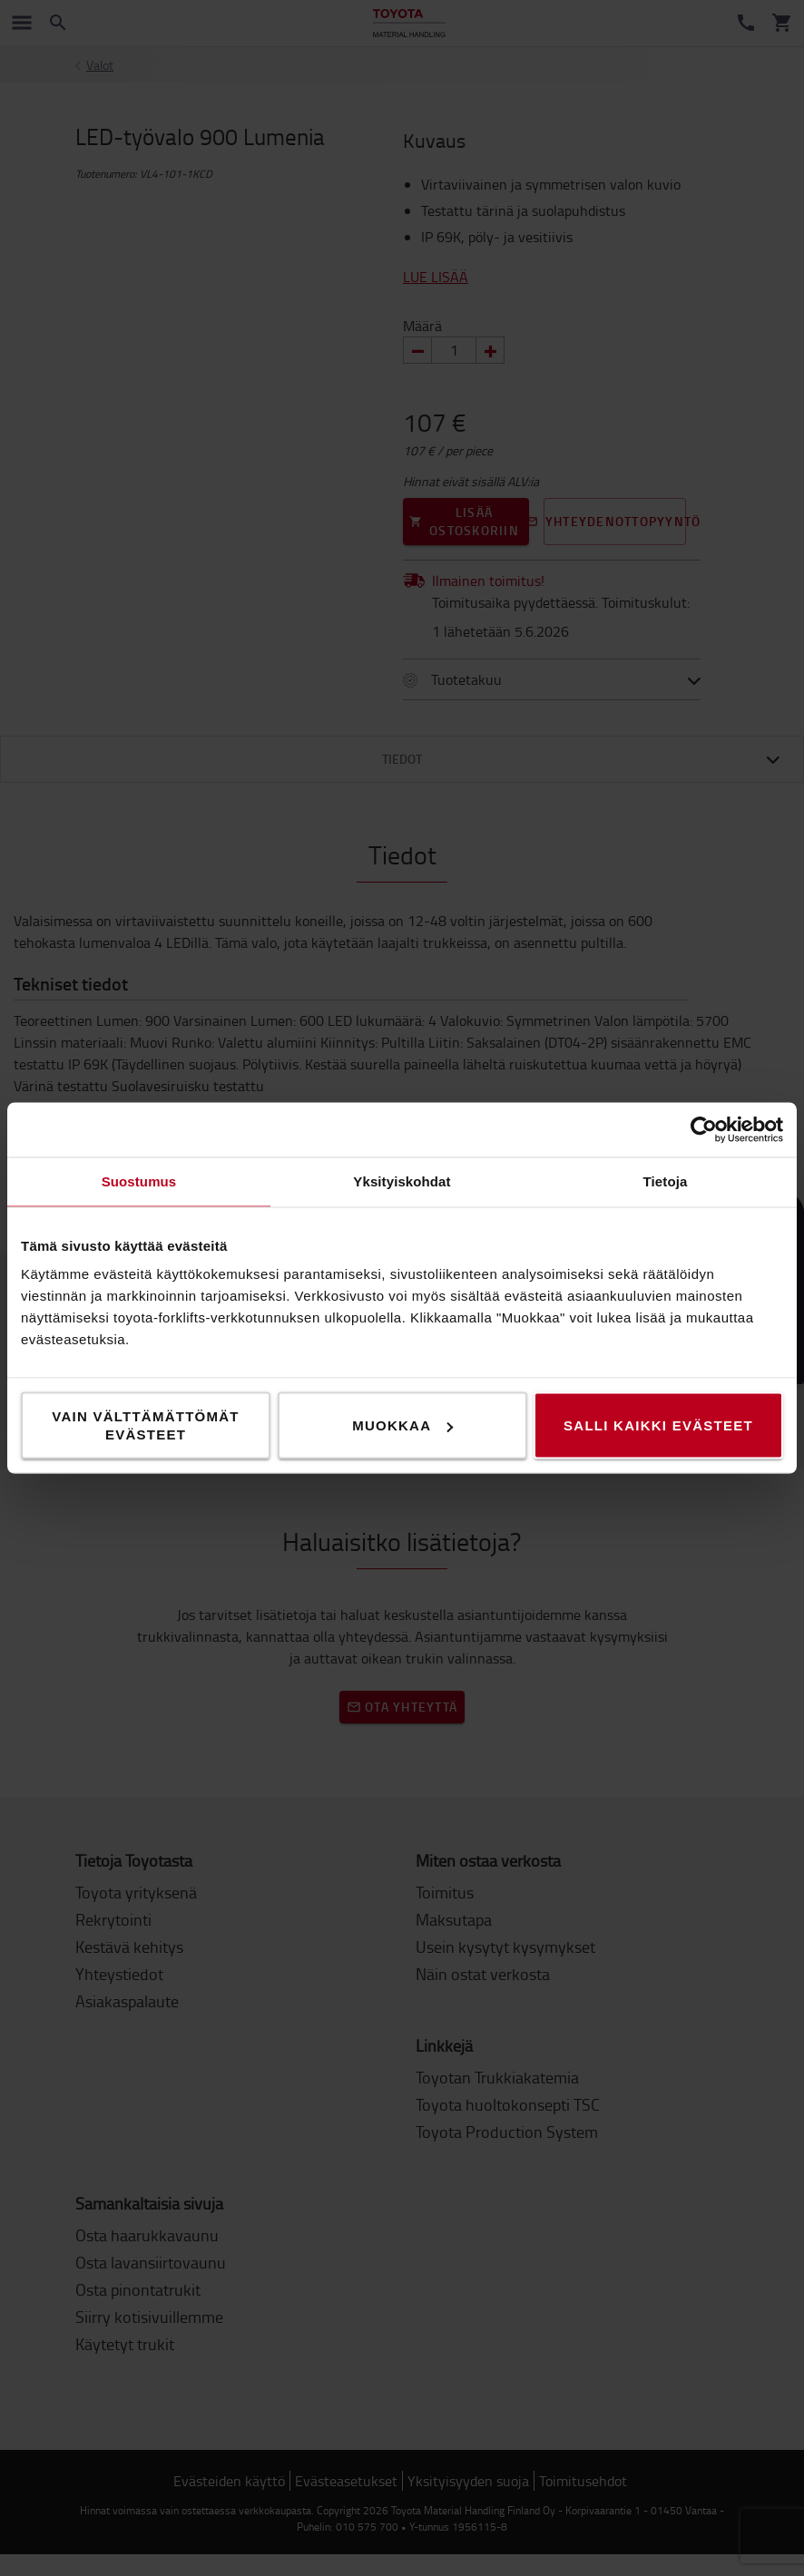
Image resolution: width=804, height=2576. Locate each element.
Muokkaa (402, 1425)
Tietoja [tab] (665, 1181)
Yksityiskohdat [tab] (401, 1181)
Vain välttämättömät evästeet (146, 1425)
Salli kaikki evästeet (658, 1425)
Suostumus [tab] (139, 1181)
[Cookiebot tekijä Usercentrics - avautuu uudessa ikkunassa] (703, 1130)
